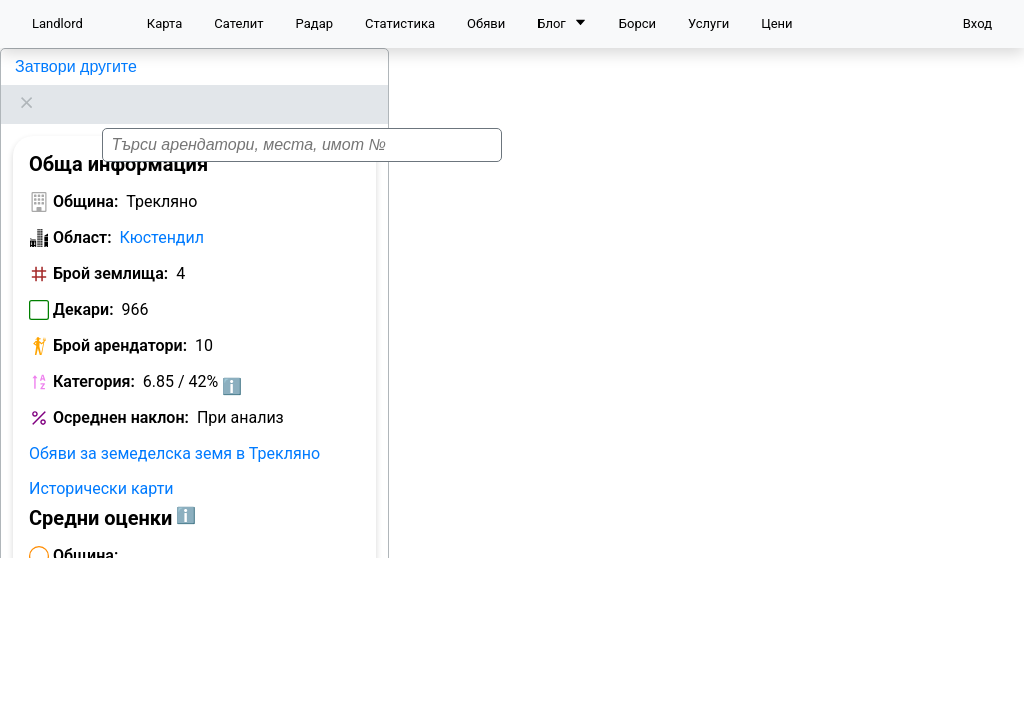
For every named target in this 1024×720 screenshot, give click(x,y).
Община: (85, 176)
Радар (314, 23)
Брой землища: (110, 248)
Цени (776, 23)
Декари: (83, 284)
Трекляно (47, 66)
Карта (164, 23)
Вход (977, 23)
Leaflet (837, 695)
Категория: (94, 356)
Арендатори (73, 682)
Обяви (486, 23)
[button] (720, 371)
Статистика (400, 23)
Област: (82, 212)
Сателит (238, 23)
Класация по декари (213, 682)
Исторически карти (101, 463)
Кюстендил (162, 212)
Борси (637, 23)
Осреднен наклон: (121, 392)
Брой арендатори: (120, 320)
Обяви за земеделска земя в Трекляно (174, 428)
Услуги (708, 23)
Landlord (57, 23)
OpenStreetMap (920, 695)
